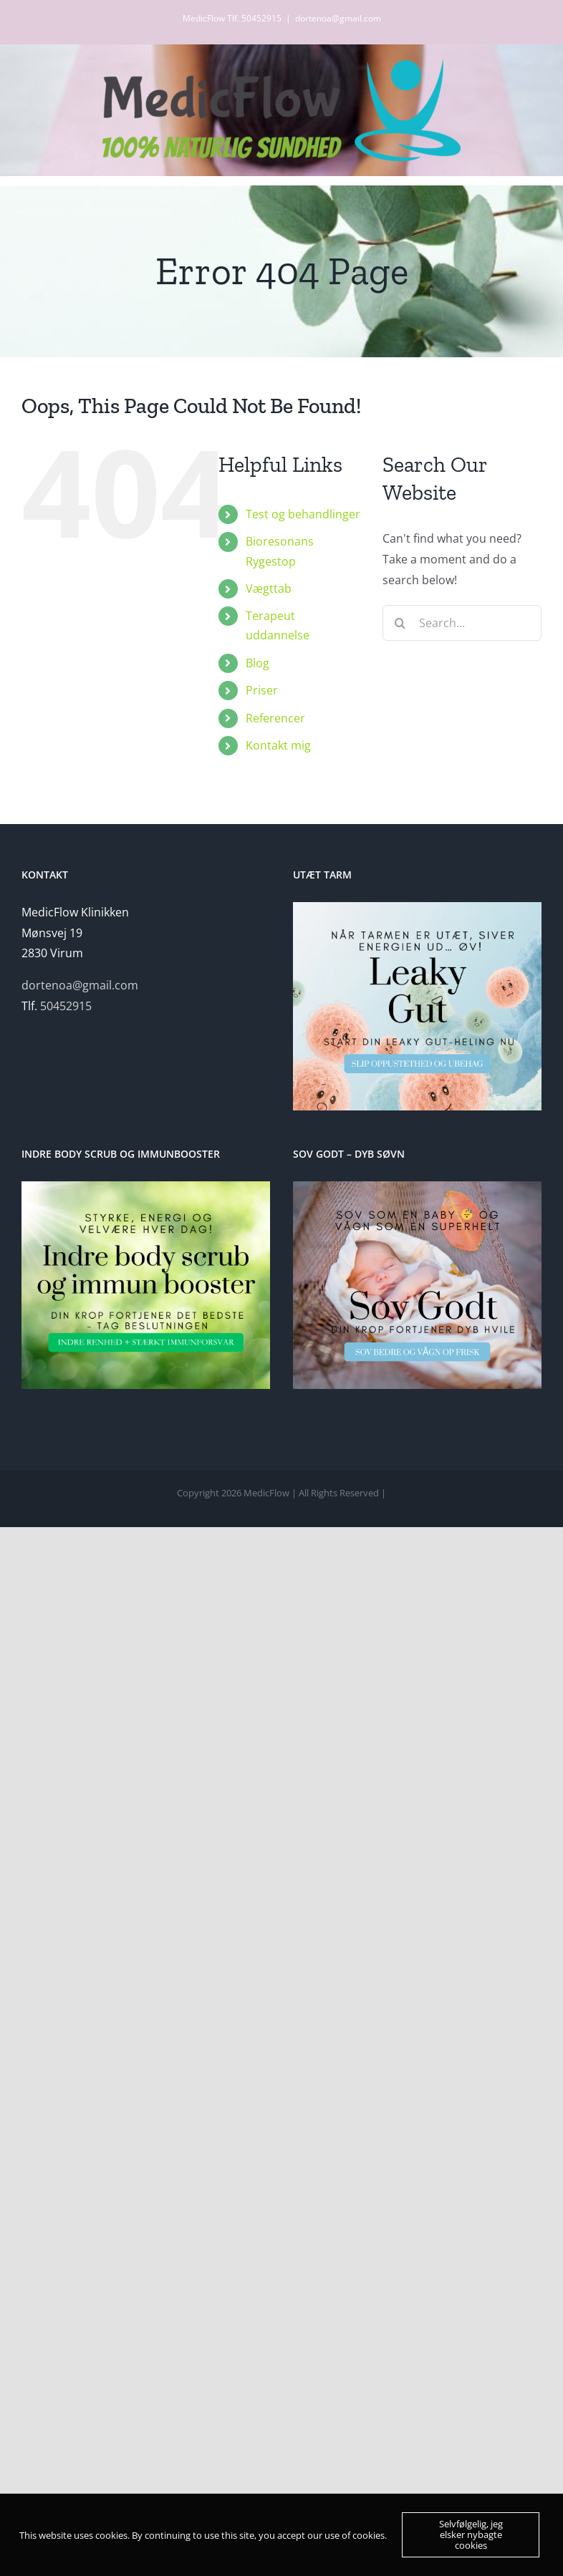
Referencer (275, 718)
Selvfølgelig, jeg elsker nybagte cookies (471, 2534)
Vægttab (269, 588)
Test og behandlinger (303, 514)
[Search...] (462, 623)
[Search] (400, 623)
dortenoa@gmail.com (338, 18)
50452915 (66, 1006)
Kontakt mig (278, 745)
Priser (262, 690)
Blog (257, 663)
